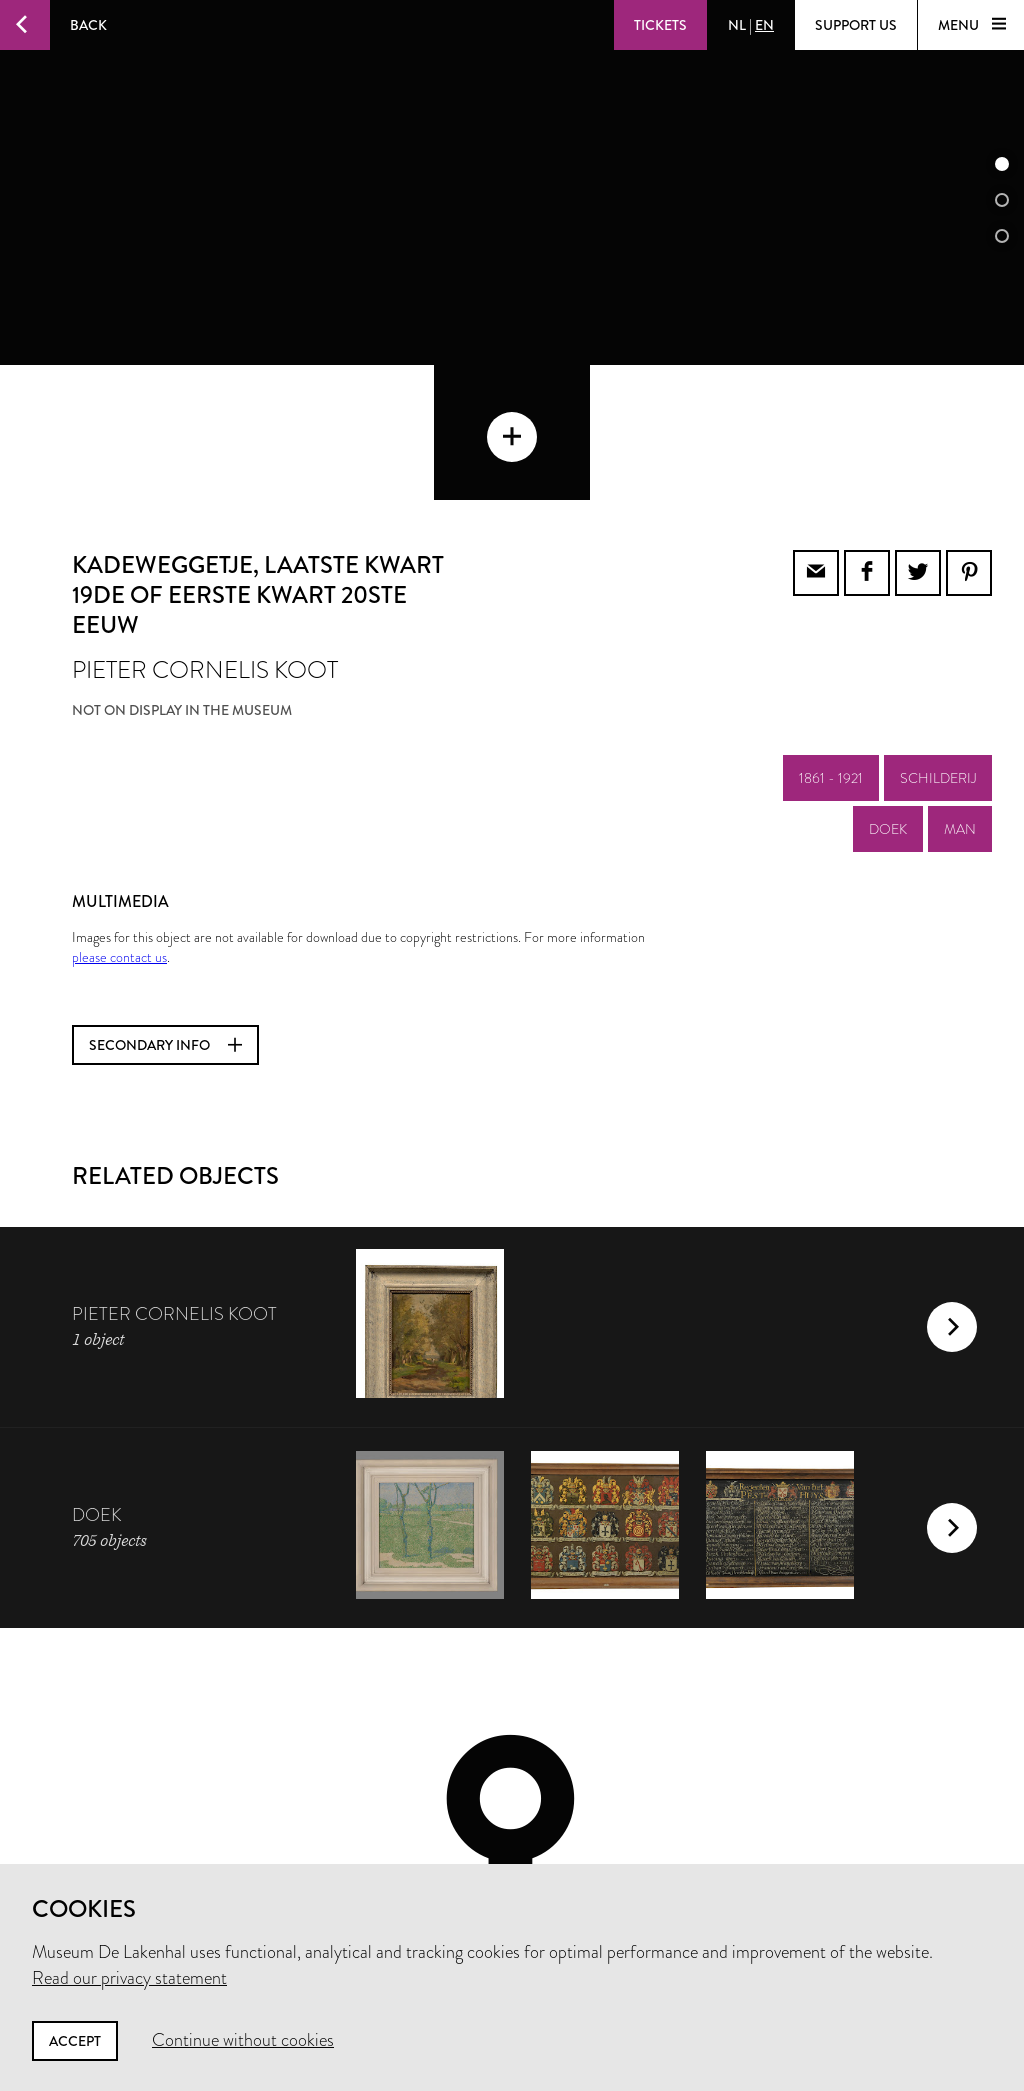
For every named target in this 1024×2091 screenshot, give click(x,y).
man (960, 694)
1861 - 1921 (831, 643)
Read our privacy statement (129, 1978)
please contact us (119, 822)
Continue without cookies (243, 2040)
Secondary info (165, 910)
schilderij (938, 643)
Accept (75, 2041)
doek (888, 694)
